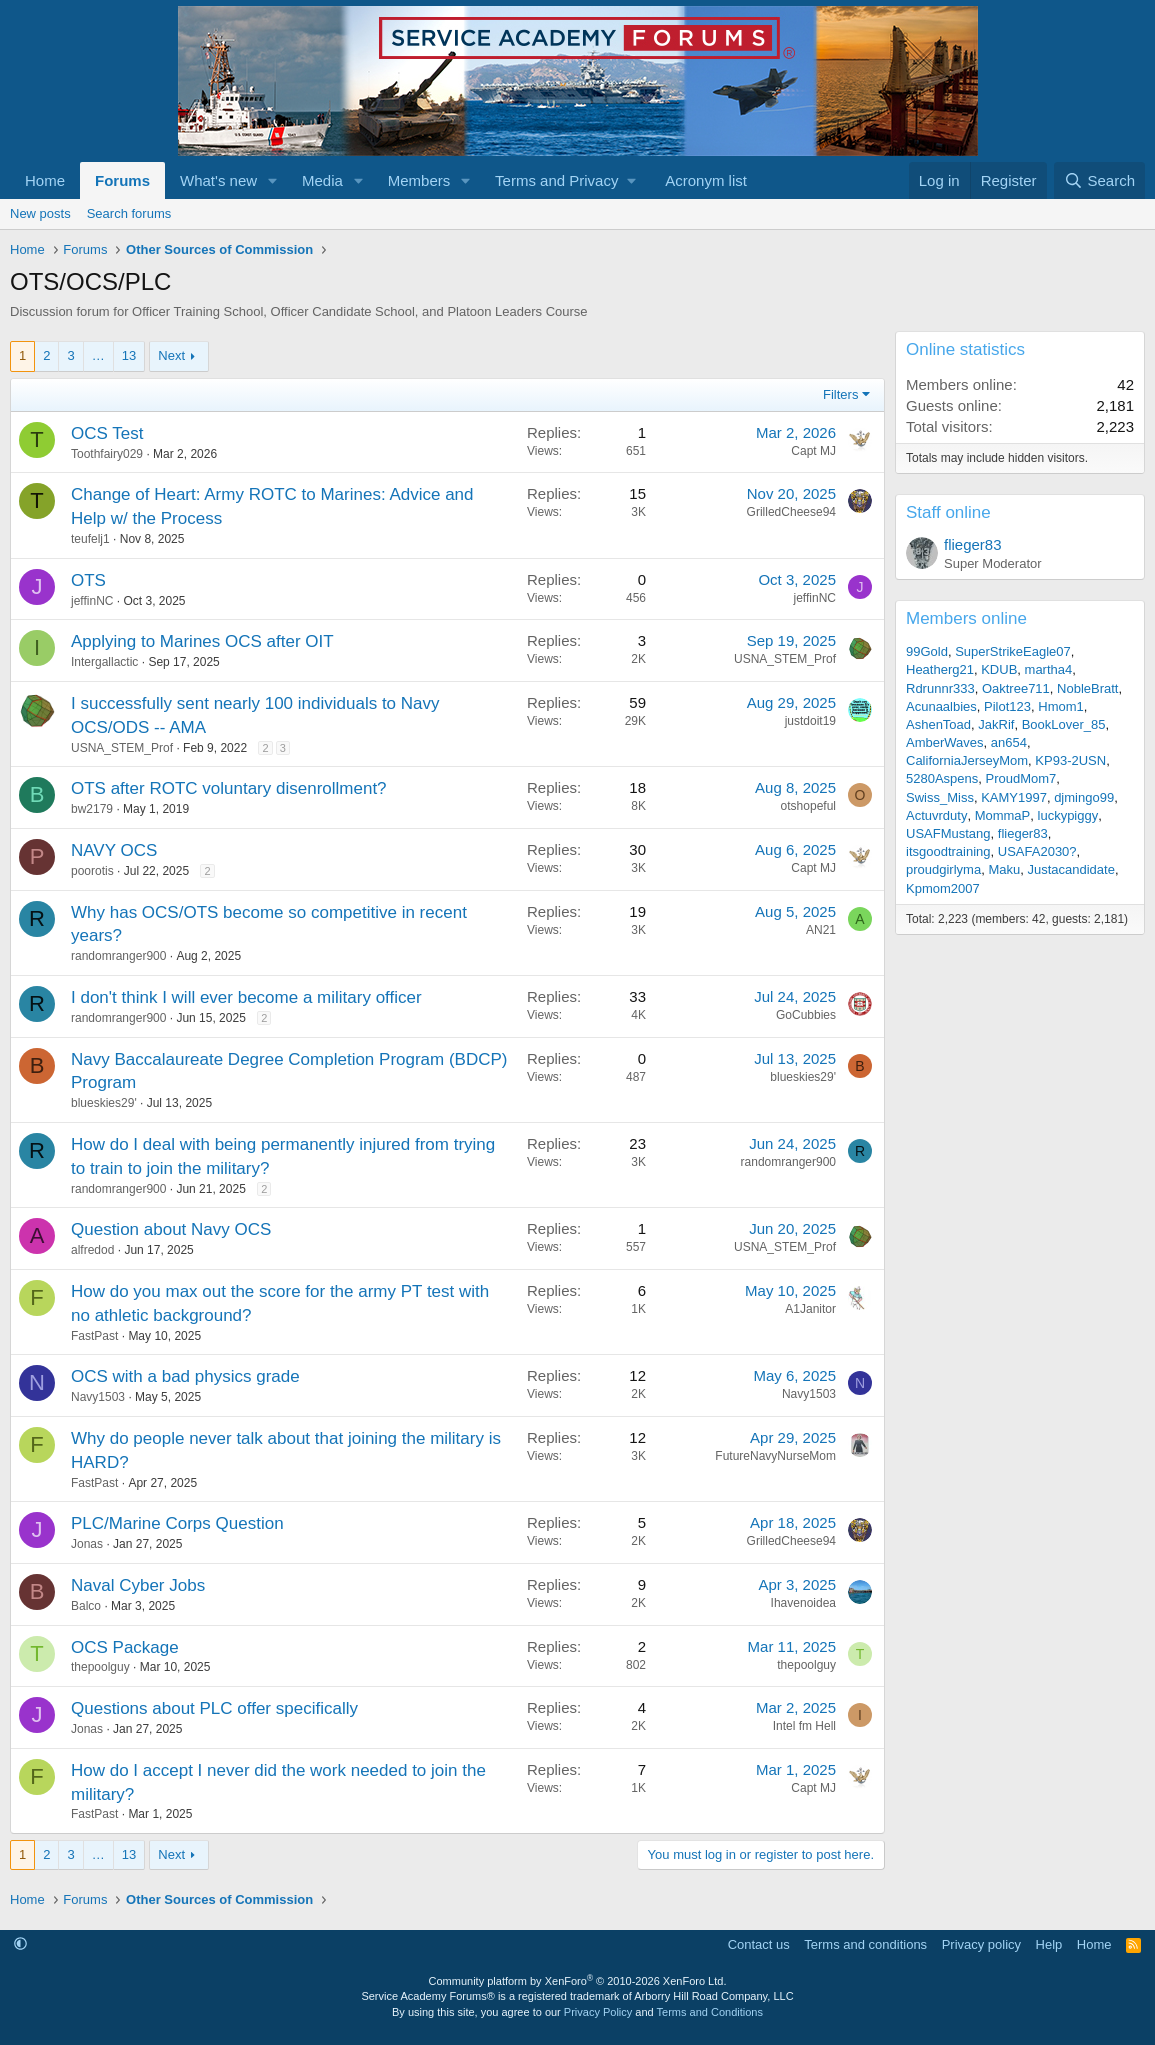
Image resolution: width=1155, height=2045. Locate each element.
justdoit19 (810, 721)
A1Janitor (810, 1309)
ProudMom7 (1021, 778)
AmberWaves (945, 742)
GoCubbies (806, 1015)
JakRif (996, 724)
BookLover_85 (1064, 724)
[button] (273, 180)
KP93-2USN (1070, 760)
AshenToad (938, 724)
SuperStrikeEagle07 (1013, 651)
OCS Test (107, 433)
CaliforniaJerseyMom (967, 760)
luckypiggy (1068, 815)
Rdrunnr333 (940, 688)
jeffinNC (92, 601)
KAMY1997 (1014, 797)
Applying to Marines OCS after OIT (202, 641)
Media (322, 180)
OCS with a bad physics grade (185, 1376)
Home (45, 180)
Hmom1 (1061, 706)
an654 (1009, 742)
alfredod (92, 1250)
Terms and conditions (865, 1944)
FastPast (94, 1336)
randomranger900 (118, 956)
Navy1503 (98, 1397)
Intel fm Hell (804, 1726)
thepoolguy (100, 1667)
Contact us (759, 1944)
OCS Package (125, 1647)
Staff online (948, 512)
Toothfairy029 (107, 454)
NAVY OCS (114, 850)
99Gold (927, 651)
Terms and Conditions (710, 2012)
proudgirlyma (943, 869)
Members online (966, 618)
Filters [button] (840, 394)
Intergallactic (104, 662)
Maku (1004, 869)
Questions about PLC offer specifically (214, 1708)
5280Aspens (942, 778)
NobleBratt (1087, 688)
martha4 (1049, 669)
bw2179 (92, 809)
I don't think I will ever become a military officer (246, 997)
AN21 (821, 930)
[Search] (1099, 180)
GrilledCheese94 (791, 512)
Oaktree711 (1016, 688)
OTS (88, 580)
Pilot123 (1007, 706)
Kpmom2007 (943, 888)
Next (171, 355)
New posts (40, 213)
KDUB (999, 669)
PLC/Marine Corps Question (177, 1523)
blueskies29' (104, 1103)
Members (419, 180)
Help (1049, 1944)
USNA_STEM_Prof (785, 659)
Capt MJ (813, 451)
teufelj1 (90, 539)
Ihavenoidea (803, 1603)
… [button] (98, 355)
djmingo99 (1084, 797)
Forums (122, 180)
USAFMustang (948, 833)
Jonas (87, 1544)
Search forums (129, 213)
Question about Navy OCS (171, 1229)
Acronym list (706, 180)
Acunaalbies (941, 706)
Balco (86, 1606)
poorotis (92, 871)
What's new (218, 180)
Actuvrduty (936, 815)
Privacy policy (981, 1944)
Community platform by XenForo (578, 1981)
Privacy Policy (598, 2012)
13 (129, 355)
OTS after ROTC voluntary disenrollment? (229, 788)
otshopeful (808, 806)
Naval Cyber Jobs (138, 1585)
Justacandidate (1070, 869)
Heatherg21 (940, 669)
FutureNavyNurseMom (775, 1456)
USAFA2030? (1037, 851)
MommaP (1003, 815)
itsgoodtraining (948, 851)
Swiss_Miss (940, 797)
